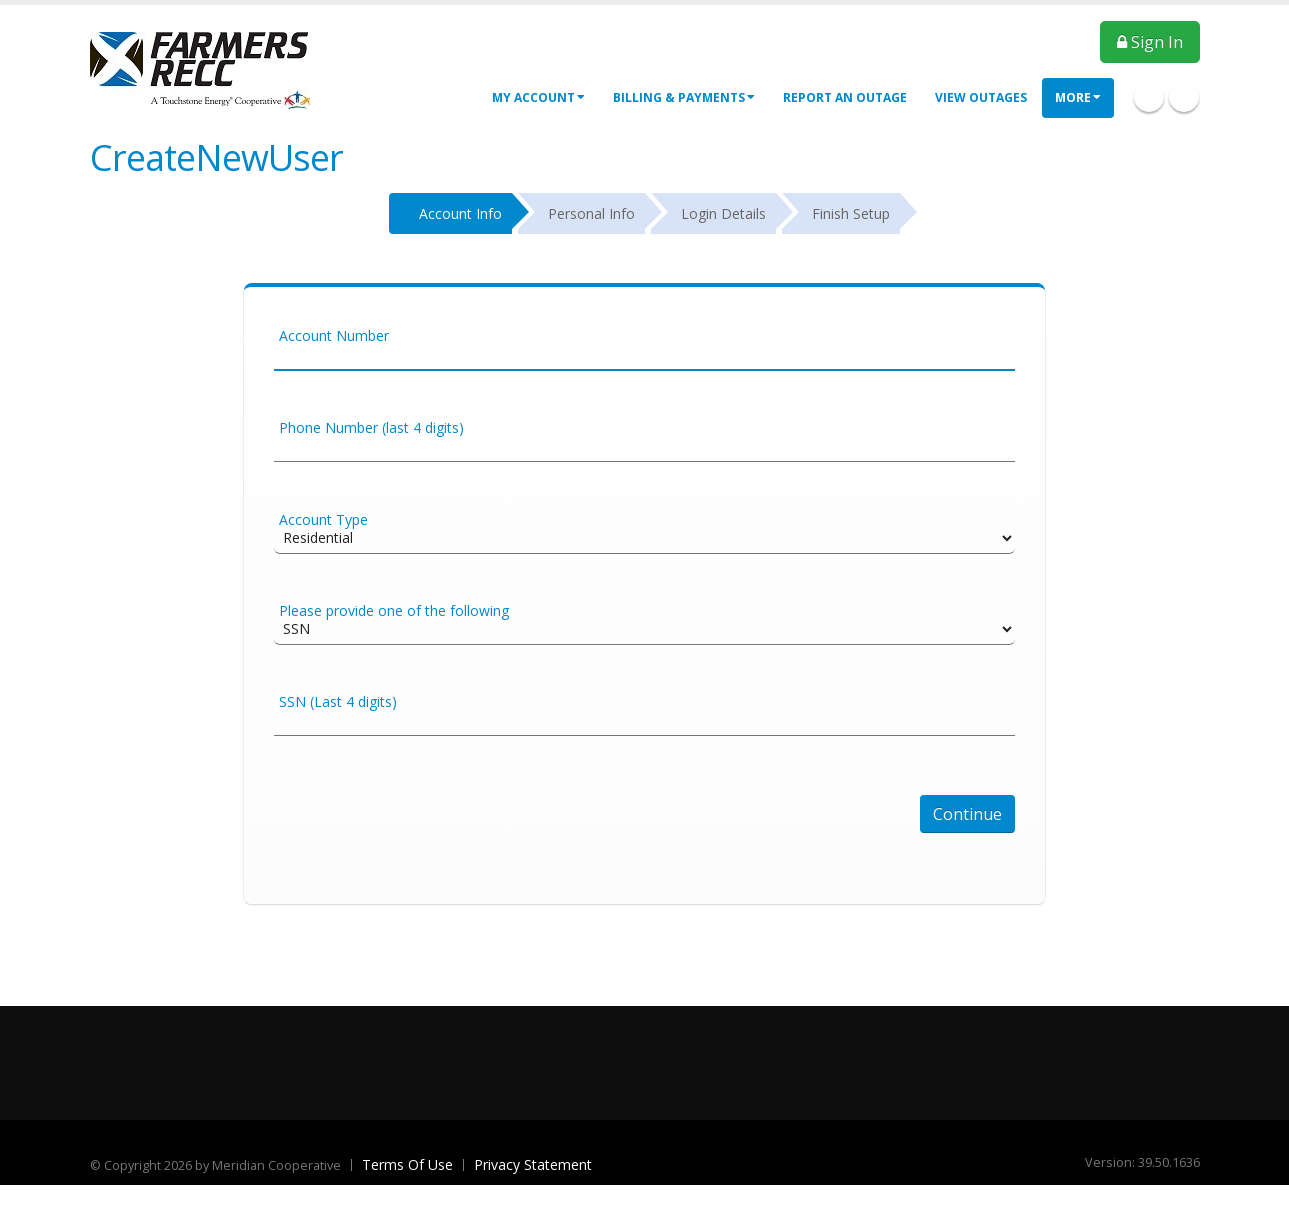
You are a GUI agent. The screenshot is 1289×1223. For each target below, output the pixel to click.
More (1078, 97)
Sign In (1150, 42)
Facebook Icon (1149, 97)
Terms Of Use (407, 1164)
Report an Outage (845, 97)
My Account (538, 97)
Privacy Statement (533, 1164)
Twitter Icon (1184, 97)
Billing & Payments (684, 97)
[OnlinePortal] (200, 68)
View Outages (981, 97)
